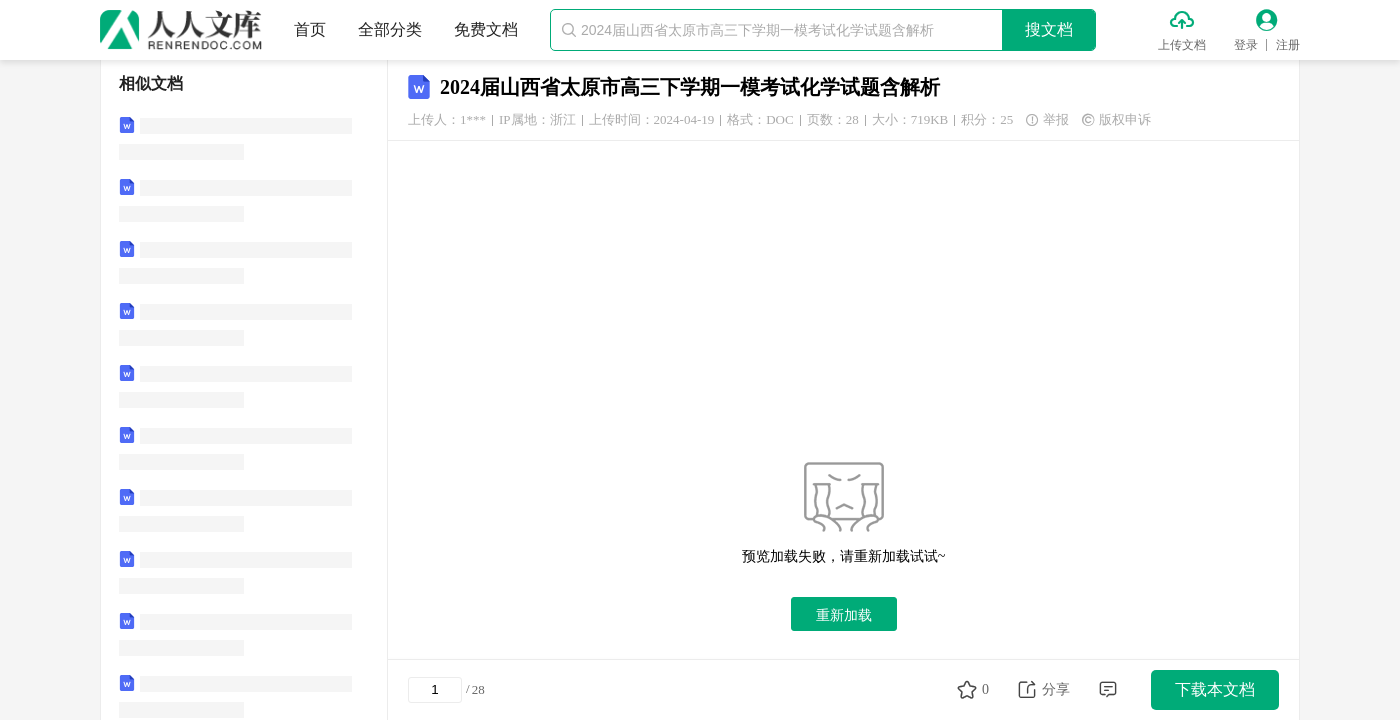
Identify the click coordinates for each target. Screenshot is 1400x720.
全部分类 (390, 29)
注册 (1288, 45)
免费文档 (486, 29)
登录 (1246, 45)
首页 (310, 29)
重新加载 (844, 615)
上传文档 (1182, 45)
